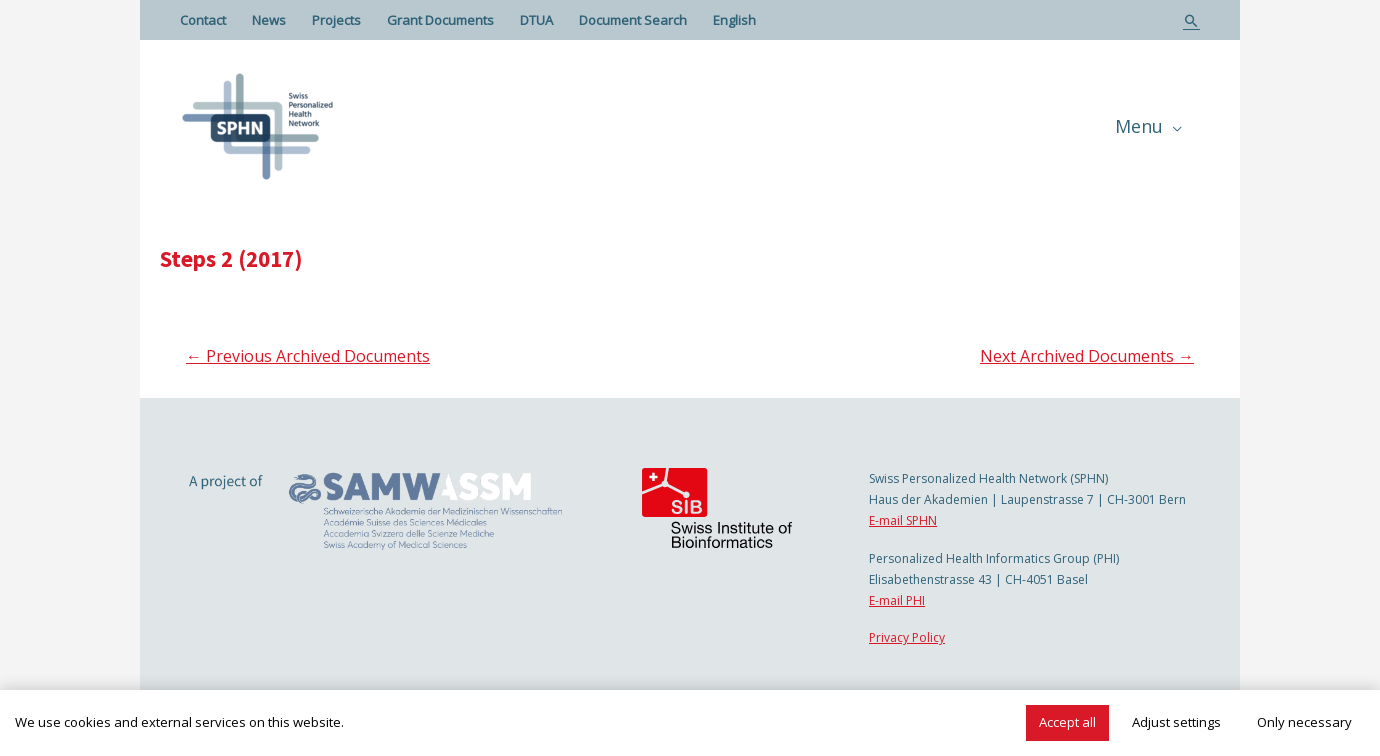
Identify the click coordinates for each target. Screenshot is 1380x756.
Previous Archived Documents (308, 356)
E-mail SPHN (903, 520)
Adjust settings (1176, 722)
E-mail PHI (897, 600)
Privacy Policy (907, 637)
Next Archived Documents (1087, 356)
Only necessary (1304, 722)
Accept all (1067, 722)
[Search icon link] (1191, 20)
